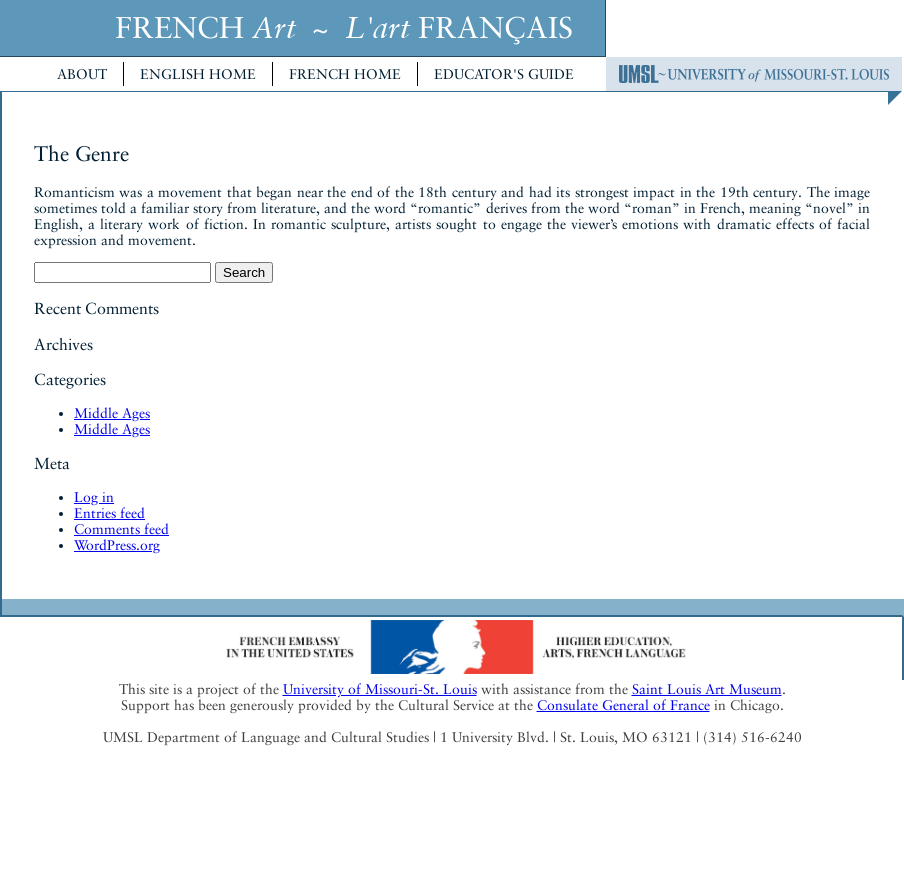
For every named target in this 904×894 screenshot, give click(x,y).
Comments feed (121, 529)
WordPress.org (117, 545)
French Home (345, 74)
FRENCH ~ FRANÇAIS (344, 27)
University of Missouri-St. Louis (380, 689)
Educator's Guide (504, 74)
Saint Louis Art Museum (707, 689)
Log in (94, 497)
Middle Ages (112, 413)
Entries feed (109, 513)
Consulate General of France (623, 705)
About (82, 74)
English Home (198, 74)
